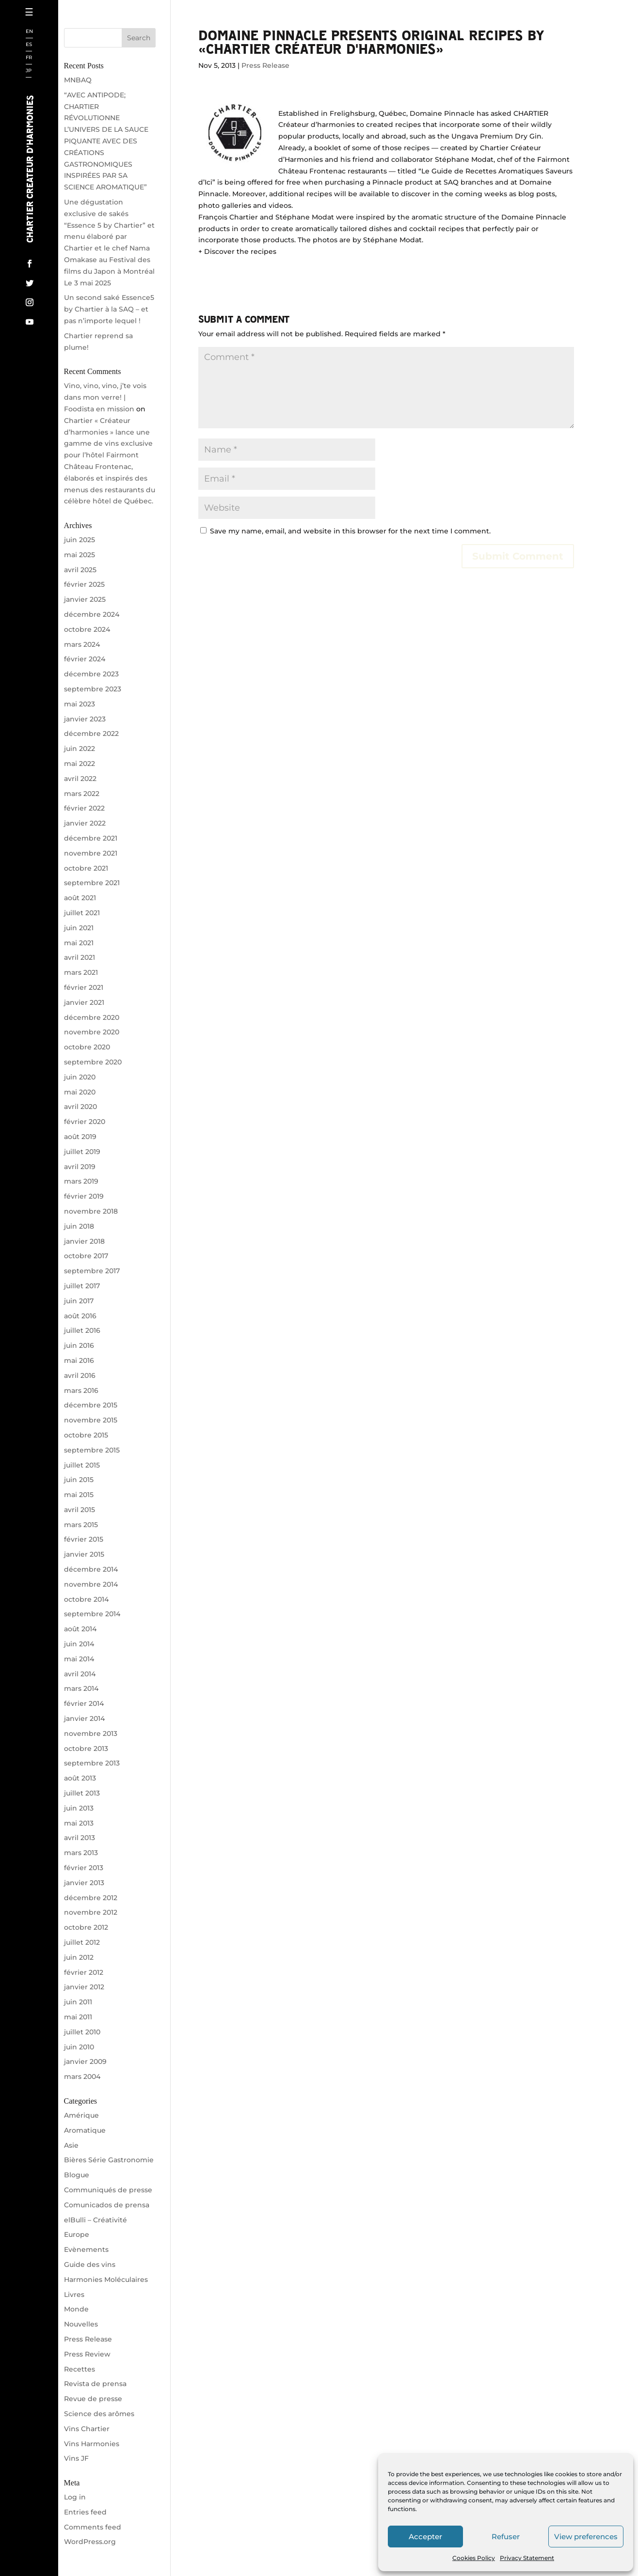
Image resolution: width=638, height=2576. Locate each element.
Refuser (506, 2536)
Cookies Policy (473, 2557)
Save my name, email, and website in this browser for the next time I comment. (350, 531)
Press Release (265, 65)
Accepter (425, 2536)
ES (29, 44)
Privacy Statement (527, 2557)
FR (29, 58)
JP (29, 71)
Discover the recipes (240, 251)
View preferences (586, 2536)
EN (29, 31)
